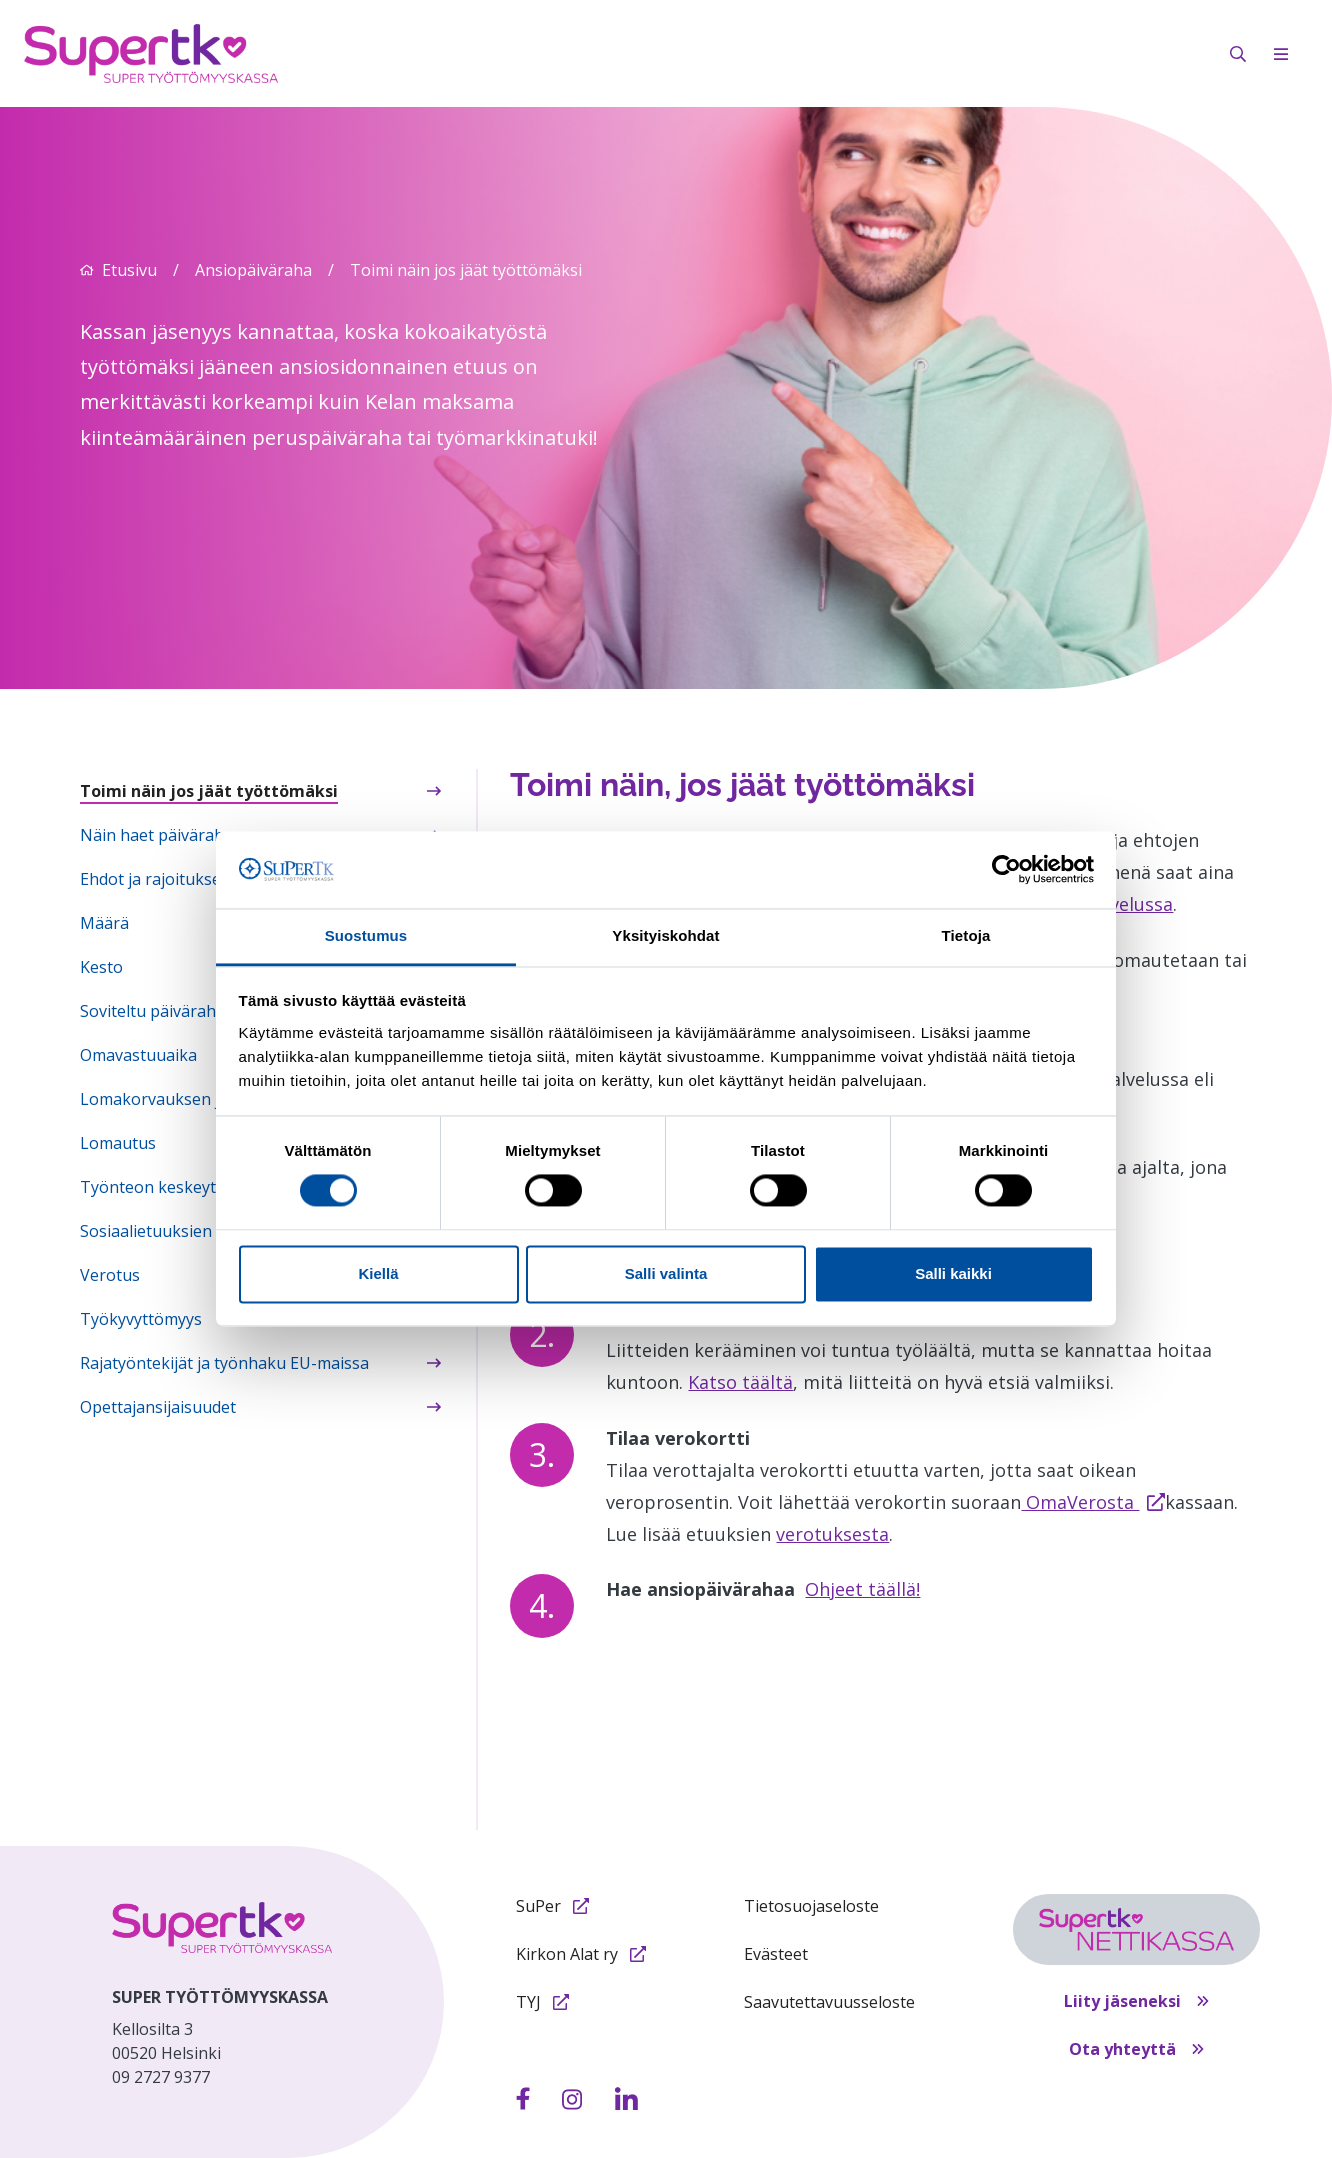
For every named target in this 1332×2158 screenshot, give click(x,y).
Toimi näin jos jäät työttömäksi (466, 270)
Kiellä (378, 1273)
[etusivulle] (222, 1927)
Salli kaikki (953, 1273)
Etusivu (129, 270)
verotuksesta (832, 1534)
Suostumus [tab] (366, 935)
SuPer (552, 1906)
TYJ (542, 2002)
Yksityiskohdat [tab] (665, 935)
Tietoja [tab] (966, 935)
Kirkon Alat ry (581, 1954)
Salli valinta (666, 1273)
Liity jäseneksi (1136, 2001)
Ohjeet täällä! (862, 1589)
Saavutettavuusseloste (829, 2002)
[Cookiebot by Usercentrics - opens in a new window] (1006, 870)
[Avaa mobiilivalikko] (1281, 54)
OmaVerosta (1093, 1502)
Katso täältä (740, 1382)
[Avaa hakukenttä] (1238, 54)
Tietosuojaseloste (811, 1906)
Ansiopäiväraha (253, 270)
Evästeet (776, 1954)
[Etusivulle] (151, 52)
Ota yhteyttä (1136, 2049)
